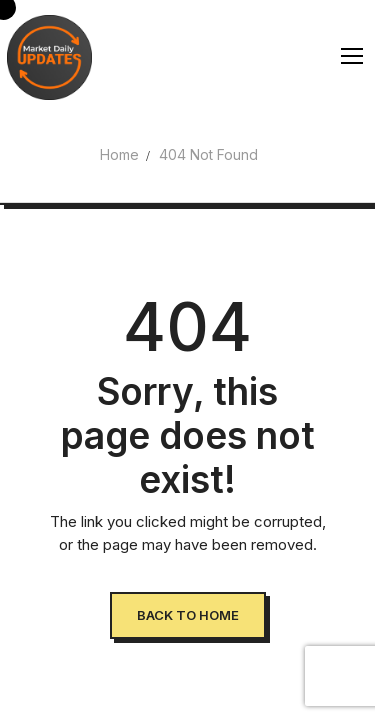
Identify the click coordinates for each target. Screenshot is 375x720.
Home (119, 154)
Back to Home (188, 615)
